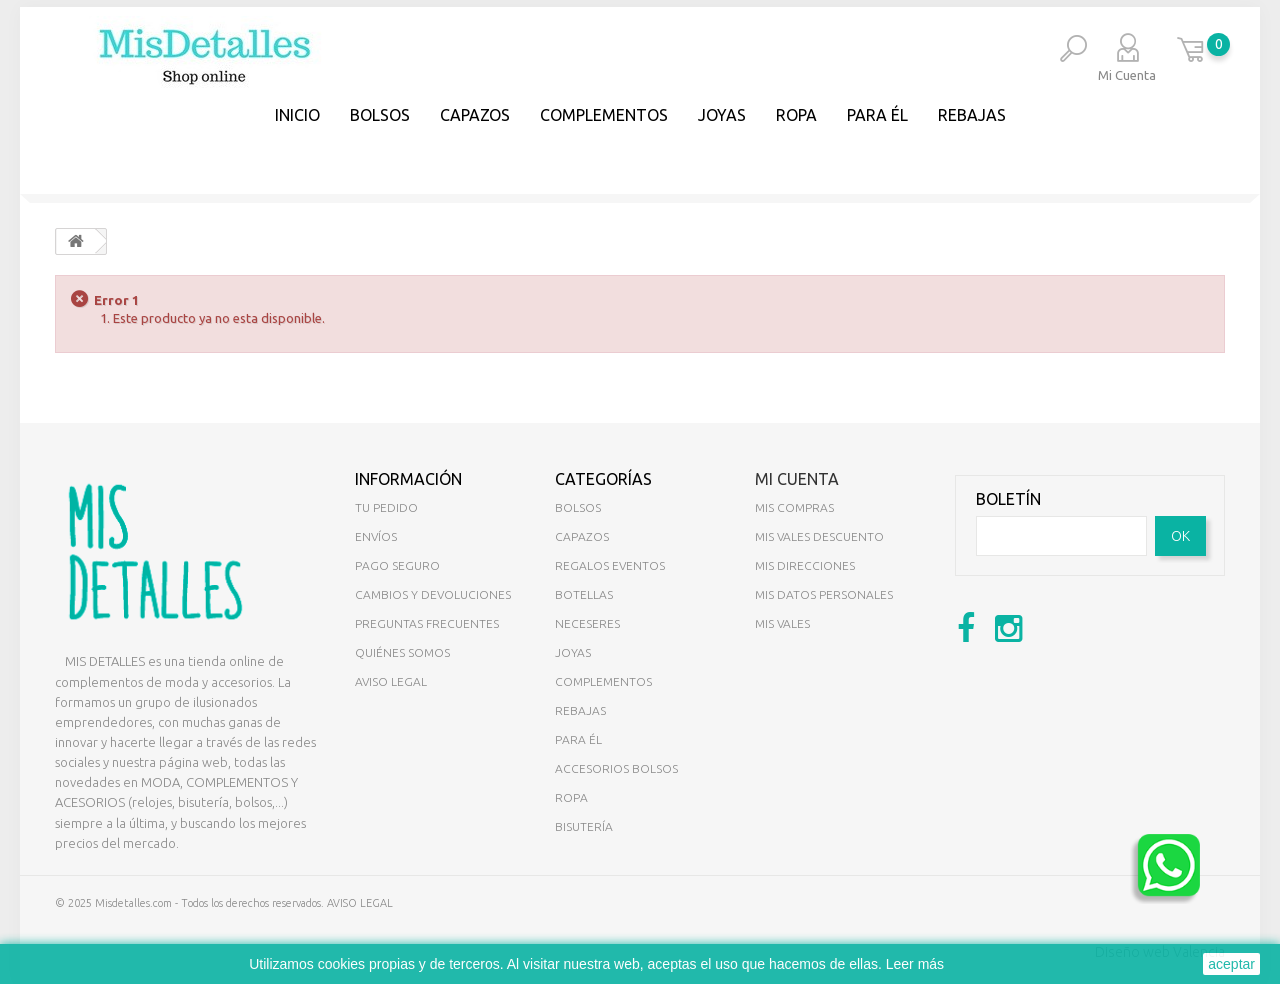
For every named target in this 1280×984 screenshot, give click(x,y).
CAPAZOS (475, 115)
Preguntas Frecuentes (427, 623)
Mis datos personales (824, 594)
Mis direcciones (805, 565)
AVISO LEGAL (360, 903)
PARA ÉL (877, 115)
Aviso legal (391, 681)
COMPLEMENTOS (604, 115)
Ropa (796, 115)
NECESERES (587, 623)
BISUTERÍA (584, 826)
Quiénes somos (402, 652)
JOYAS (722, 115)
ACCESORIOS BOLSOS (616, 768)
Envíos (376, 536)
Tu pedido (386, 507)
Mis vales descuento (819, 536)
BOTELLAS (584, 594)
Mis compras (794, 507)
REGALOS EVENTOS (610, 565)
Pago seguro (397, 565)
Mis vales (782, 623)
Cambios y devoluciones (433, 594)
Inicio (297, 115)
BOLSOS (380, 115)
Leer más (915, 964)
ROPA (571, 797)
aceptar (1231, 964)
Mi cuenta (797, 479)
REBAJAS (972, 115)
